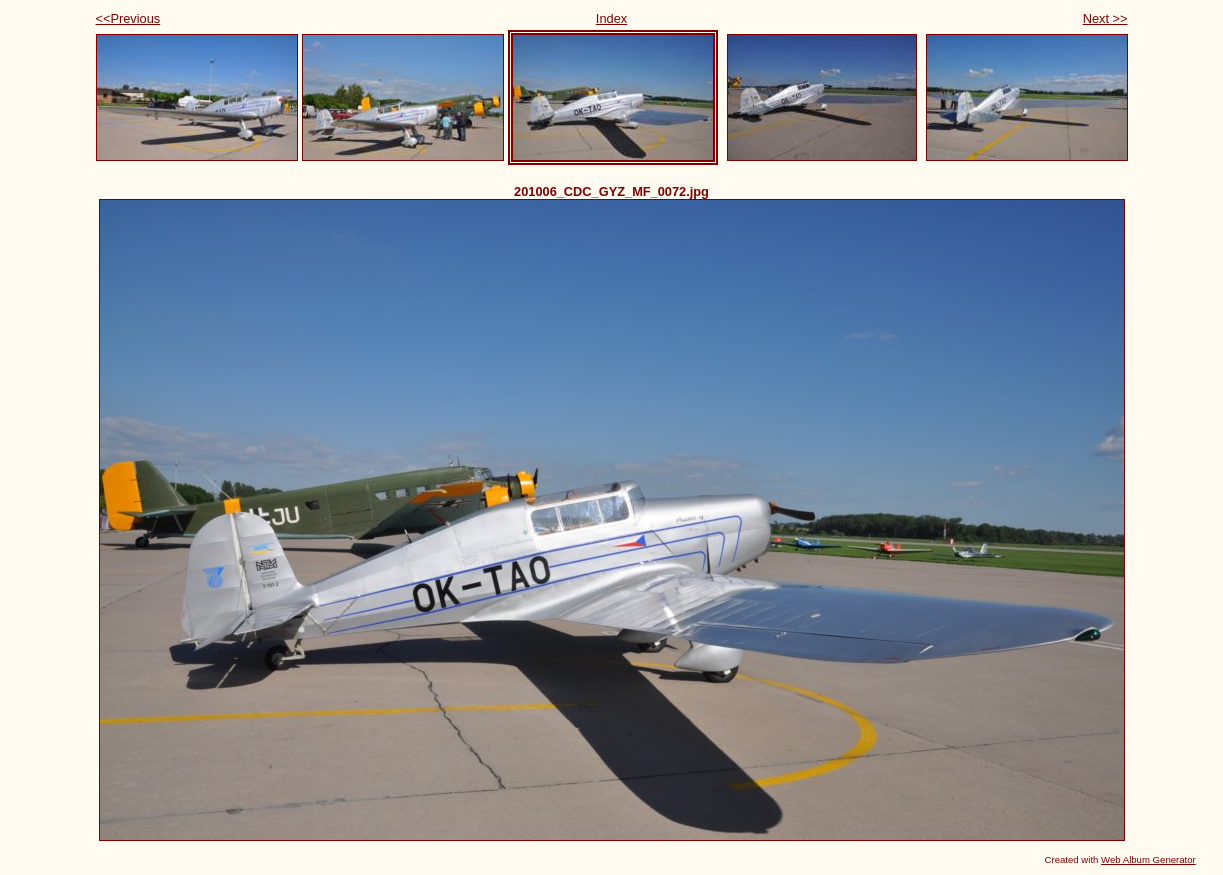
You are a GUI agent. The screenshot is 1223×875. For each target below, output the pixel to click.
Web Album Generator (1148, 859)
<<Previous (128, 18)
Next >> (1105, 18)
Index (611, 18)
